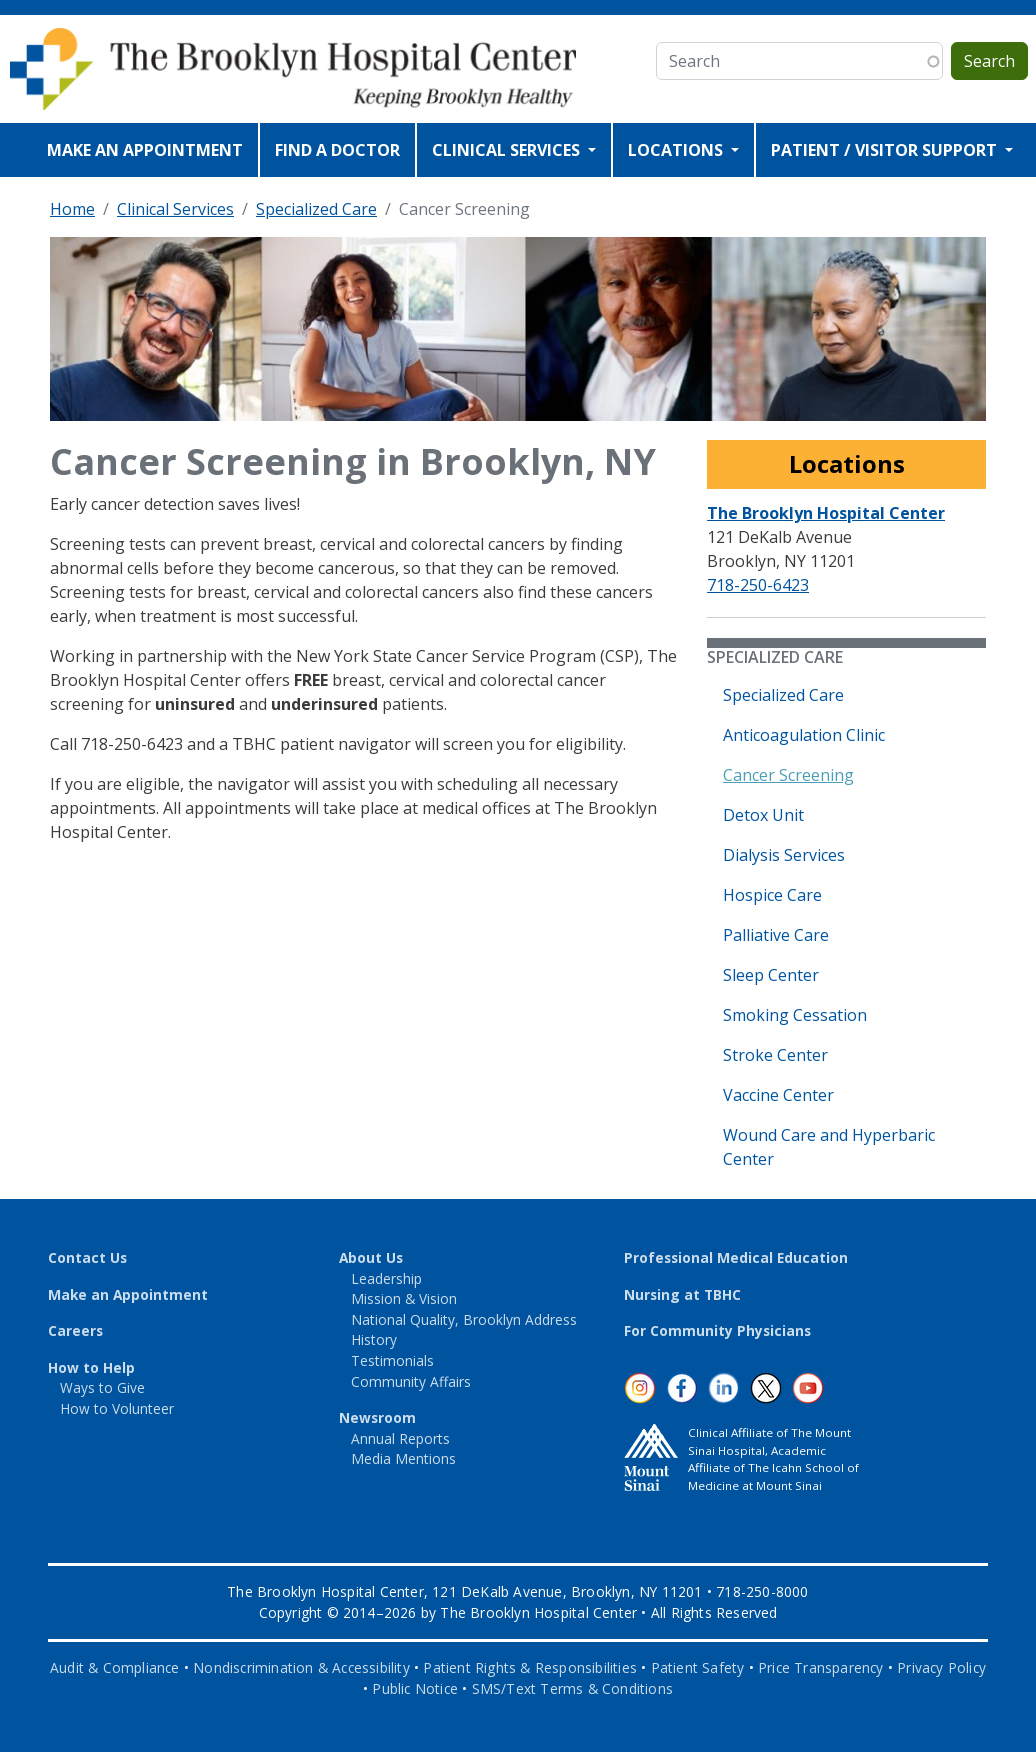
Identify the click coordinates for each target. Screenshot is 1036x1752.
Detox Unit (763, 815)
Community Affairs (411, 1381)
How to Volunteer (117, 1408)
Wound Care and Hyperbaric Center (829, 1147)
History (374, 1339)
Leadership (386, 1278)
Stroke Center (775, 1055)
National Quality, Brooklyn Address (464, 1319)
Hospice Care (772, 895)
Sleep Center (771, 975)
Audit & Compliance (115, 1667)
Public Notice (415, 1688)
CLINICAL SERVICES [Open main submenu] (508, 150)
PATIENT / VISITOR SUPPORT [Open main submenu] (886, 150)
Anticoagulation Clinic (804, 735)
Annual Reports (400, 1438)
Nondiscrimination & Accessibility (301, 1667)
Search (989, 61)
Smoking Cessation (795, 1015)
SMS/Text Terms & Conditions (572, 1688)
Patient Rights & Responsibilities (530, 1667)
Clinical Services (175, 209)
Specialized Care (316, 209)
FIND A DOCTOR (337, 150)
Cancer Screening (788, 775)
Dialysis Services (784, 855)
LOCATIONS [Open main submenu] (677, 150)
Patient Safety (698, 1667)
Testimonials (392, 1360)
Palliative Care (776, 935)
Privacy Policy (941, 1667)
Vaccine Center (778, 1095)
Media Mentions (403, 1458)
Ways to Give (102, 1387)
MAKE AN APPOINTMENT (145, 150)
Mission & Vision (404, 1298)
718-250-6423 (758, 585)
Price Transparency (821, 1667)
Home (72, 209)
